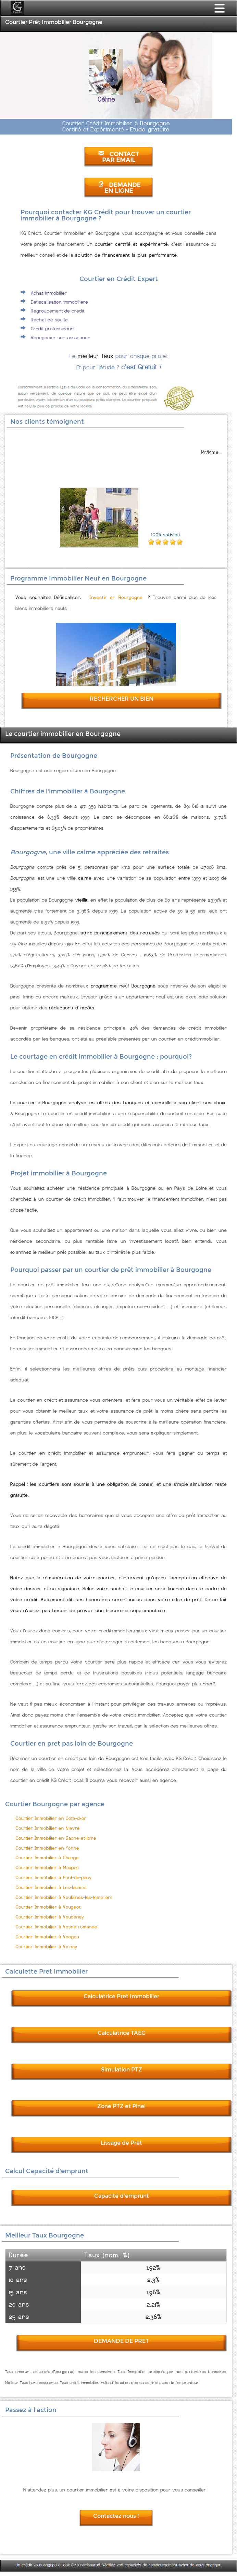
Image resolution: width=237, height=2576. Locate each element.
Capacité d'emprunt (121, 2196)
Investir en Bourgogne (115, 597)
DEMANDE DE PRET (121, 2341)
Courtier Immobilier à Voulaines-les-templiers (64, 1897)
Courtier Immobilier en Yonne (47, 1848)
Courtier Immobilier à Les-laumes (51, 1887)
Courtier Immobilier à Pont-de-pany (54, 1877)
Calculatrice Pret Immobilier (121, 1996)
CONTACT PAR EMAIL (118, 157)
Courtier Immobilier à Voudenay (50, 1917)
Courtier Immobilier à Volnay (46, 1946)
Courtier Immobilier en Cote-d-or (51, 1818)
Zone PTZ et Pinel (121, 2106)
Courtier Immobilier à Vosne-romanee (56, 1926)
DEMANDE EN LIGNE (119, 187)
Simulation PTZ (121, 2069)
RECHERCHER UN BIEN (121, 699)
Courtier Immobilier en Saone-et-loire (56, 1838)
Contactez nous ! (116, 2516)
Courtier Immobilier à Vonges (47, 1936)
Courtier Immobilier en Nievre (48, 1828)
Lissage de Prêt (121, 2143)
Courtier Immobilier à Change (47, 1857)
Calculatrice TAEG (122, 2033)
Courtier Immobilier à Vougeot (48, 1907)
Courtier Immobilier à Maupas (47, 1867)
